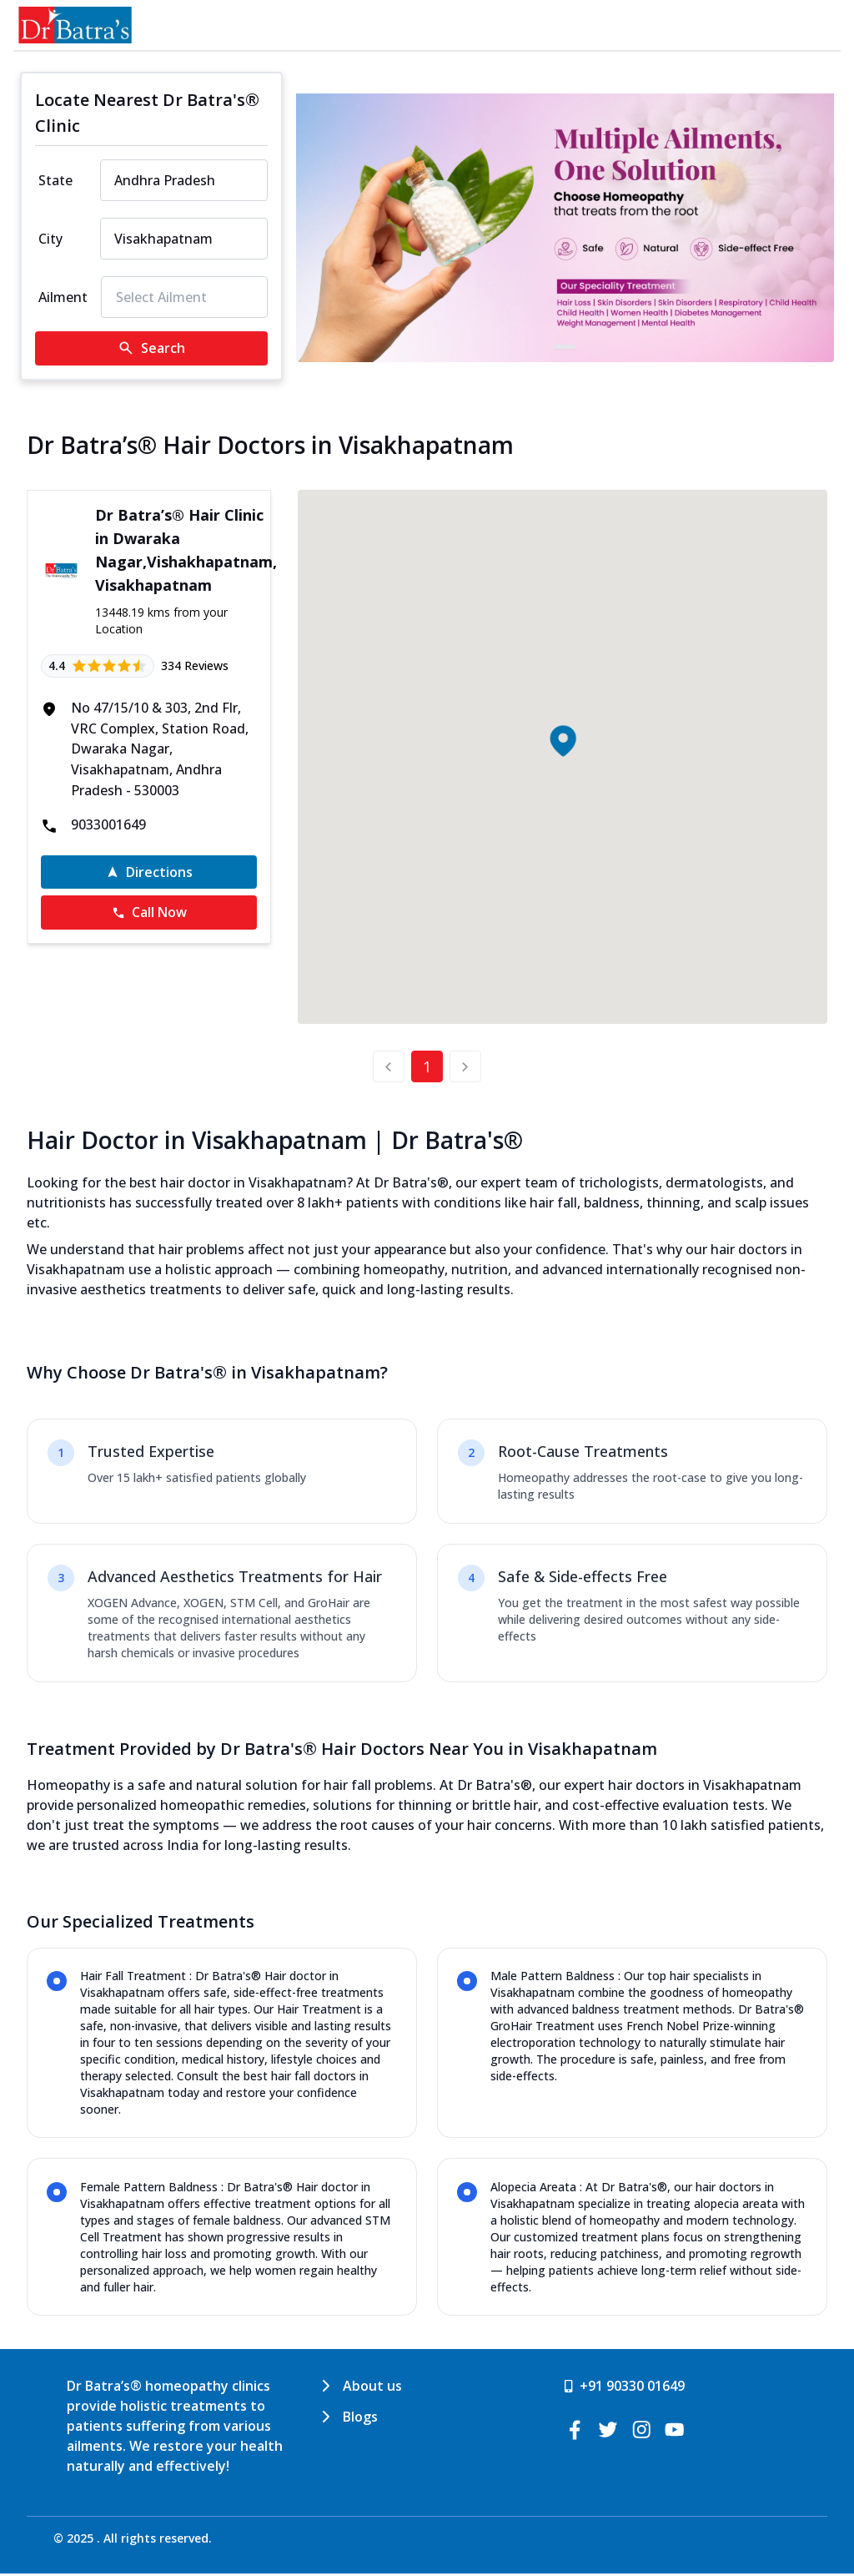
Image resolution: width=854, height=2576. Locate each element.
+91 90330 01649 (632, 2388)
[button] (562, 741)
